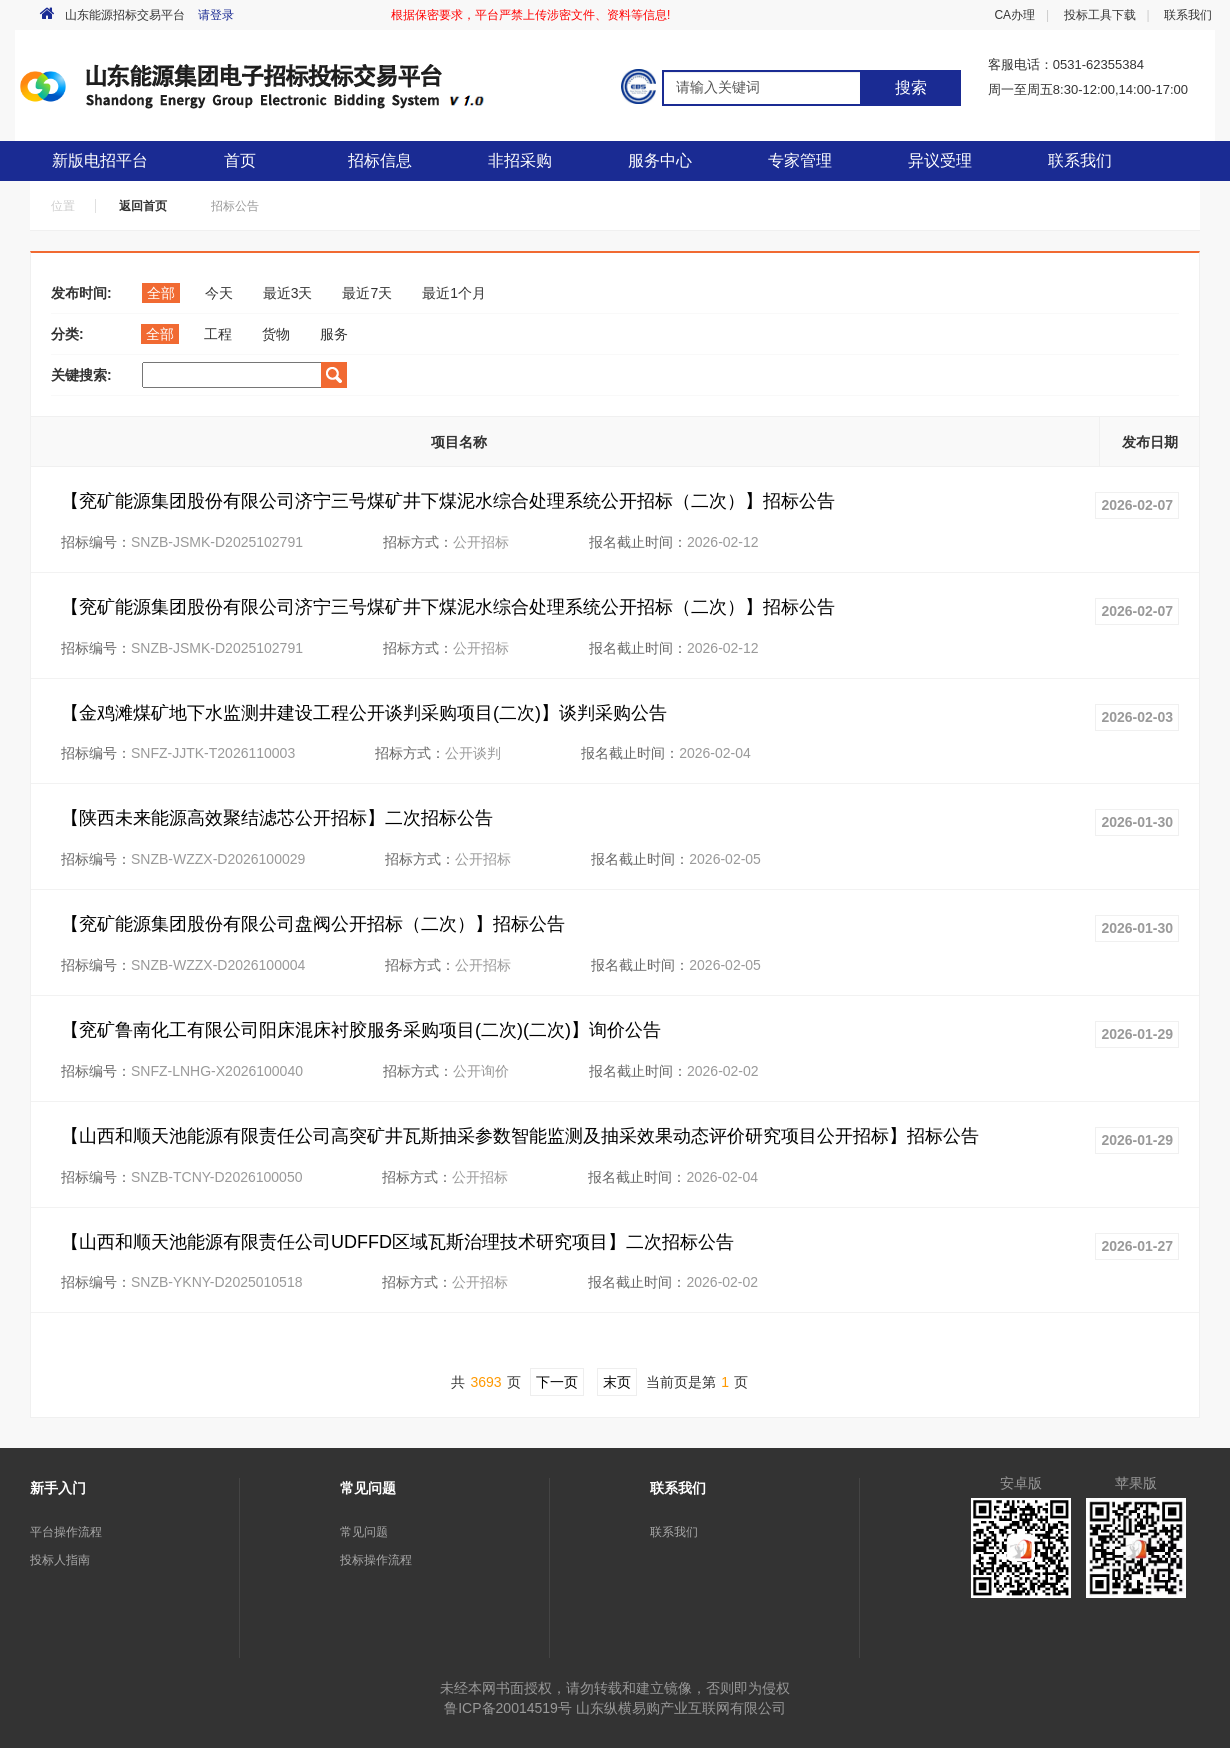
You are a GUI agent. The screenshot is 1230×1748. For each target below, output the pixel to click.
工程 (218, 334)
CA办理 (1014, 15)
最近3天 (288, 293)
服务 (334, 334)
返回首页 (143, 206)
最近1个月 (454, 293)
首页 (240, 160)
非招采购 (520, 160)
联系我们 (1188, 15)
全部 (161, 293)
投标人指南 (60, 1560)
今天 (219, 293)
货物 (276, 334)
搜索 (911, 87)
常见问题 (364, 1532)
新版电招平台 (100, 160)
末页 (617, 1382)
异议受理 (940, 160)
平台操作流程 (66, 1532)
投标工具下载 (1100, 15)
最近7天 (367, 293)
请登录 (216, 15)
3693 (485, 1382)
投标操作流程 (376, 1560)
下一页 (557, 1382)
